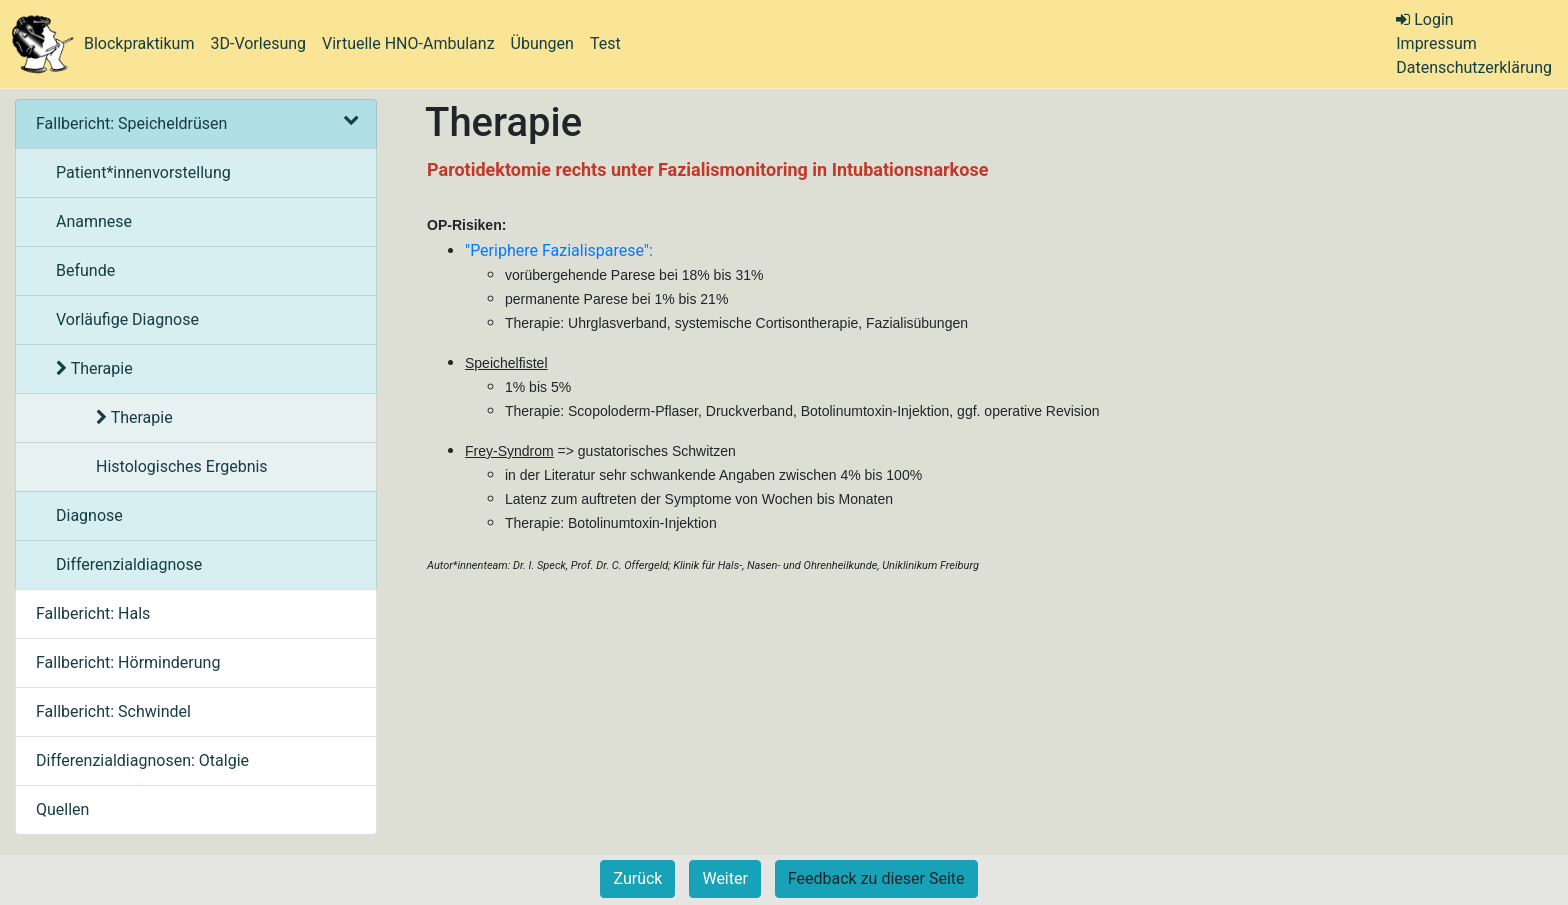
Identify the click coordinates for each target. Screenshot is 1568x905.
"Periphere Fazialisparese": (559, 250)
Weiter (724, 878)
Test (605, 43)
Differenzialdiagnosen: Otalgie (142, 760)
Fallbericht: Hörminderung (128, 662)
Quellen (62, 809)
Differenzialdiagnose (129, 564)
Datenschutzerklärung (1474, 67)
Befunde (85, 270)
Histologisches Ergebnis (182, 466)
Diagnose (89, 515)
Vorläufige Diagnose (127, 319)
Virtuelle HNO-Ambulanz (408, 43)
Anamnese (94, 221)
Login (1424, 19)
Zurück (637, 878)
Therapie (94, 368)
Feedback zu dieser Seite (876, 878)
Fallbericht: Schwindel (113, 711)
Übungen (542, 43)
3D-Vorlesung (258, 43)
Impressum (1436, 43)
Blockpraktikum (139, 43)
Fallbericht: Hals (93, 613)
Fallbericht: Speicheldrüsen (196, 123)
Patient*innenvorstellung (143, 172)
